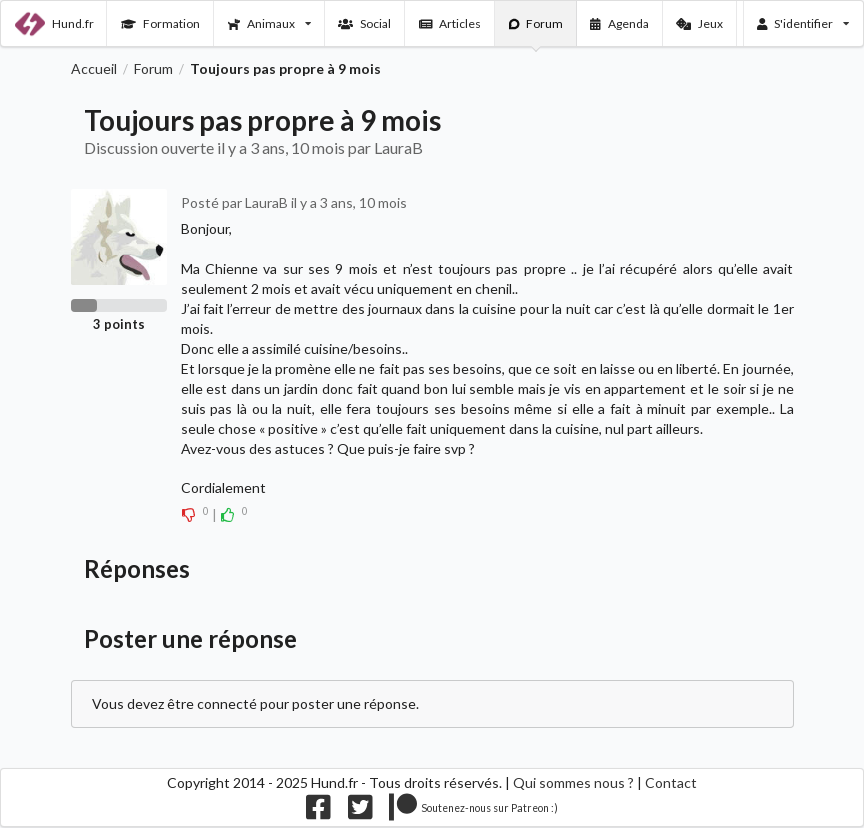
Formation (160, 23)
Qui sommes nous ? (573, 782)
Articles (450, 23)
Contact (671, 782)
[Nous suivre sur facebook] (318, 811)
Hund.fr (54, 24)
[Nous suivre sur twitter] (360, 811)
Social (364, 23)
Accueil (94, 69)
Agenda (619, 23)
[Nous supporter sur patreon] (473, 811)
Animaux (269, 23)
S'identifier (803, 23)
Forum (536, 23)
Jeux (699, 23)
